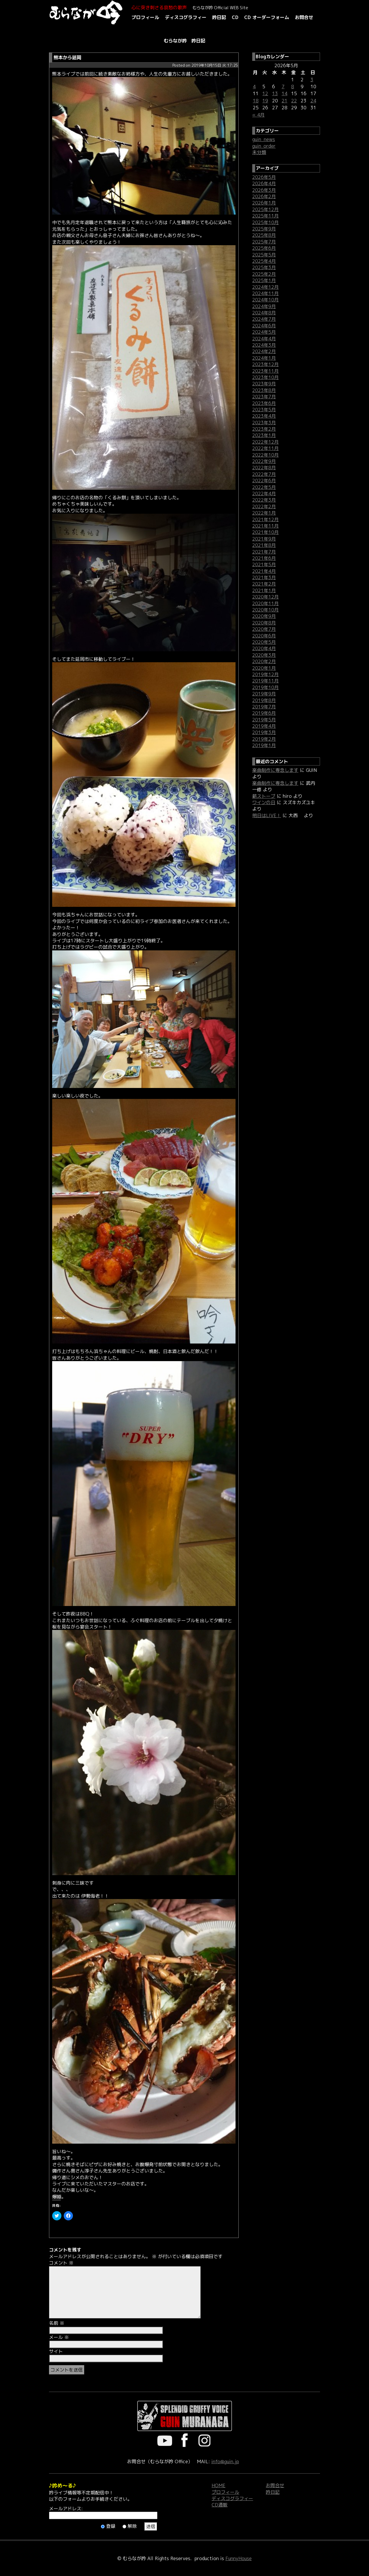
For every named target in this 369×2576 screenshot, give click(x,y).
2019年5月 (264, 719)
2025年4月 (264, 261)
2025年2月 (264, 274)
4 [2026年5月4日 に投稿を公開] (254, 86)
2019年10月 (265, 687)
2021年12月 (265, 519)
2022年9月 (264, 461)
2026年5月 (264, 177)
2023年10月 (265, 377)
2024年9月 (264, 306)
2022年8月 (264, 467)
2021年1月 (264, 590)
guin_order (264, 146)
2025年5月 (264, 255)
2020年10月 (265, 610)
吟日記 (219, 17)
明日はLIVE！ (266, 815)
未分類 (259, 152)
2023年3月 (264, 422)
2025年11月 (265, 216)
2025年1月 (264, 280)
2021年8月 (264, 545)
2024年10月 (265, 300)
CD (235, 17)
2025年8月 (264, 235)
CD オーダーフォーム (266, 17)
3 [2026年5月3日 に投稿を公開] (311, 79)
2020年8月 (264, 623)
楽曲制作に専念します (275, 770)
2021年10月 (265, 532)
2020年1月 (264, 668)
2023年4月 (264, 416)
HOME (218, 2485)
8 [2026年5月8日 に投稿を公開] (292, 86)
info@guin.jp (225, 2461)
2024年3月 (264, 345)
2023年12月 (265, 364)
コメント (61, 2263)
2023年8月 (264, 390)
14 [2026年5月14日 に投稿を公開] (284, 93)
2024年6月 (264, 325)
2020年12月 (265, 597)
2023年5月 (264, 409)
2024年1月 (264, 358)
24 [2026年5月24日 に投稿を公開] (313, 100)
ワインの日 (263, 802)
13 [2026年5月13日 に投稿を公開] (275, 93)
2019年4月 (264, 726)
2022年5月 (264, 487)
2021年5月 (264, 564)
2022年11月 (265, 448)
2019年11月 (265, 681)
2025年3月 (264, 267)
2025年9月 (264, 229)
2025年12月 (265, 209)
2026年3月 (264, 190)
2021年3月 (264, 577)
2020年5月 (264, 642)
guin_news (263, 139)
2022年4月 (264, 493)
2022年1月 (264, 513)
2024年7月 (264, 319)
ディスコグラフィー (185, 17)
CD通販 (219, 2505)
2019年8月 (264, 700)
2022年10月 (265, 455)
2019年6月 (264, 713)
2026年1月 (264, 203)
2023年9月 (264, 383)
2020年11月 (265, 603)
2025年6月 (264, 248)
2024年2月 (264, 351)
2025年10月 (265, 222)
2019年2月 (264, 739)
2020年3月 (264, 655)
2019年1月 (264, 745)
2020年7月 (264, 629)
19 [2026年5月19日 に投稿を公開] (265, 100)
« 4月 (258, 115)
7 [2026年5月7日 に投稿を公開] (283, 86)
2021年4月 (264, 571)
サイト (56, 2351)
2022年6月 (264, 480)
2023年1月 (264, 435)
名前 (56, 2323)
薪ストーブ (263, 796)
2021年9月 (264, 539)
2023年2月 (264, 429)
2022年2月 (264, 506)
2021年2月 (264, 584)
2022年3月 (264, 500)
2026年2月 (264, 196)
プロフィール (145, 17)
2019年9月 (264, 694)
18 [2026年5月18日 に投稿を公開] (256, 100)
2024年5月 (264, 332)
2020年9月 (264, 616)
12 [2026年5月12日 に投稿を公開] (265, 93)
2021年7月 (264, 552)
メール (59, 2337)
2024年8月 (264, 312)
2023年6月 (264, 403)
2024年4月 (264, 338)
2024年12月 (265, 287)
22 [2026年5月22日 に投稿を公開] (294, 100)
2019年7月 (264, 706)
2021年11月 (265, 526)
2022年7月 (264, 474)
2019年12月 (265, 674)
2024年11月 (265, 293)
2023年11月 (265, 371)
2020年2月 (264, 661)
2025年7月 (264, 242)
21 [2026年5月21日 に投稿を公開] (284, 100)
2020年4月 (264, 648)
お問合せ (304, 17)
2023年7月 (264, 396)
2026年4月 (264, 183)
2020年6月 (264, 636)
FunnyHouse (238, 2558)
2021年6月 (264, 558)
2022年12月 (265, 442)
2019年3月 (264, 732)
